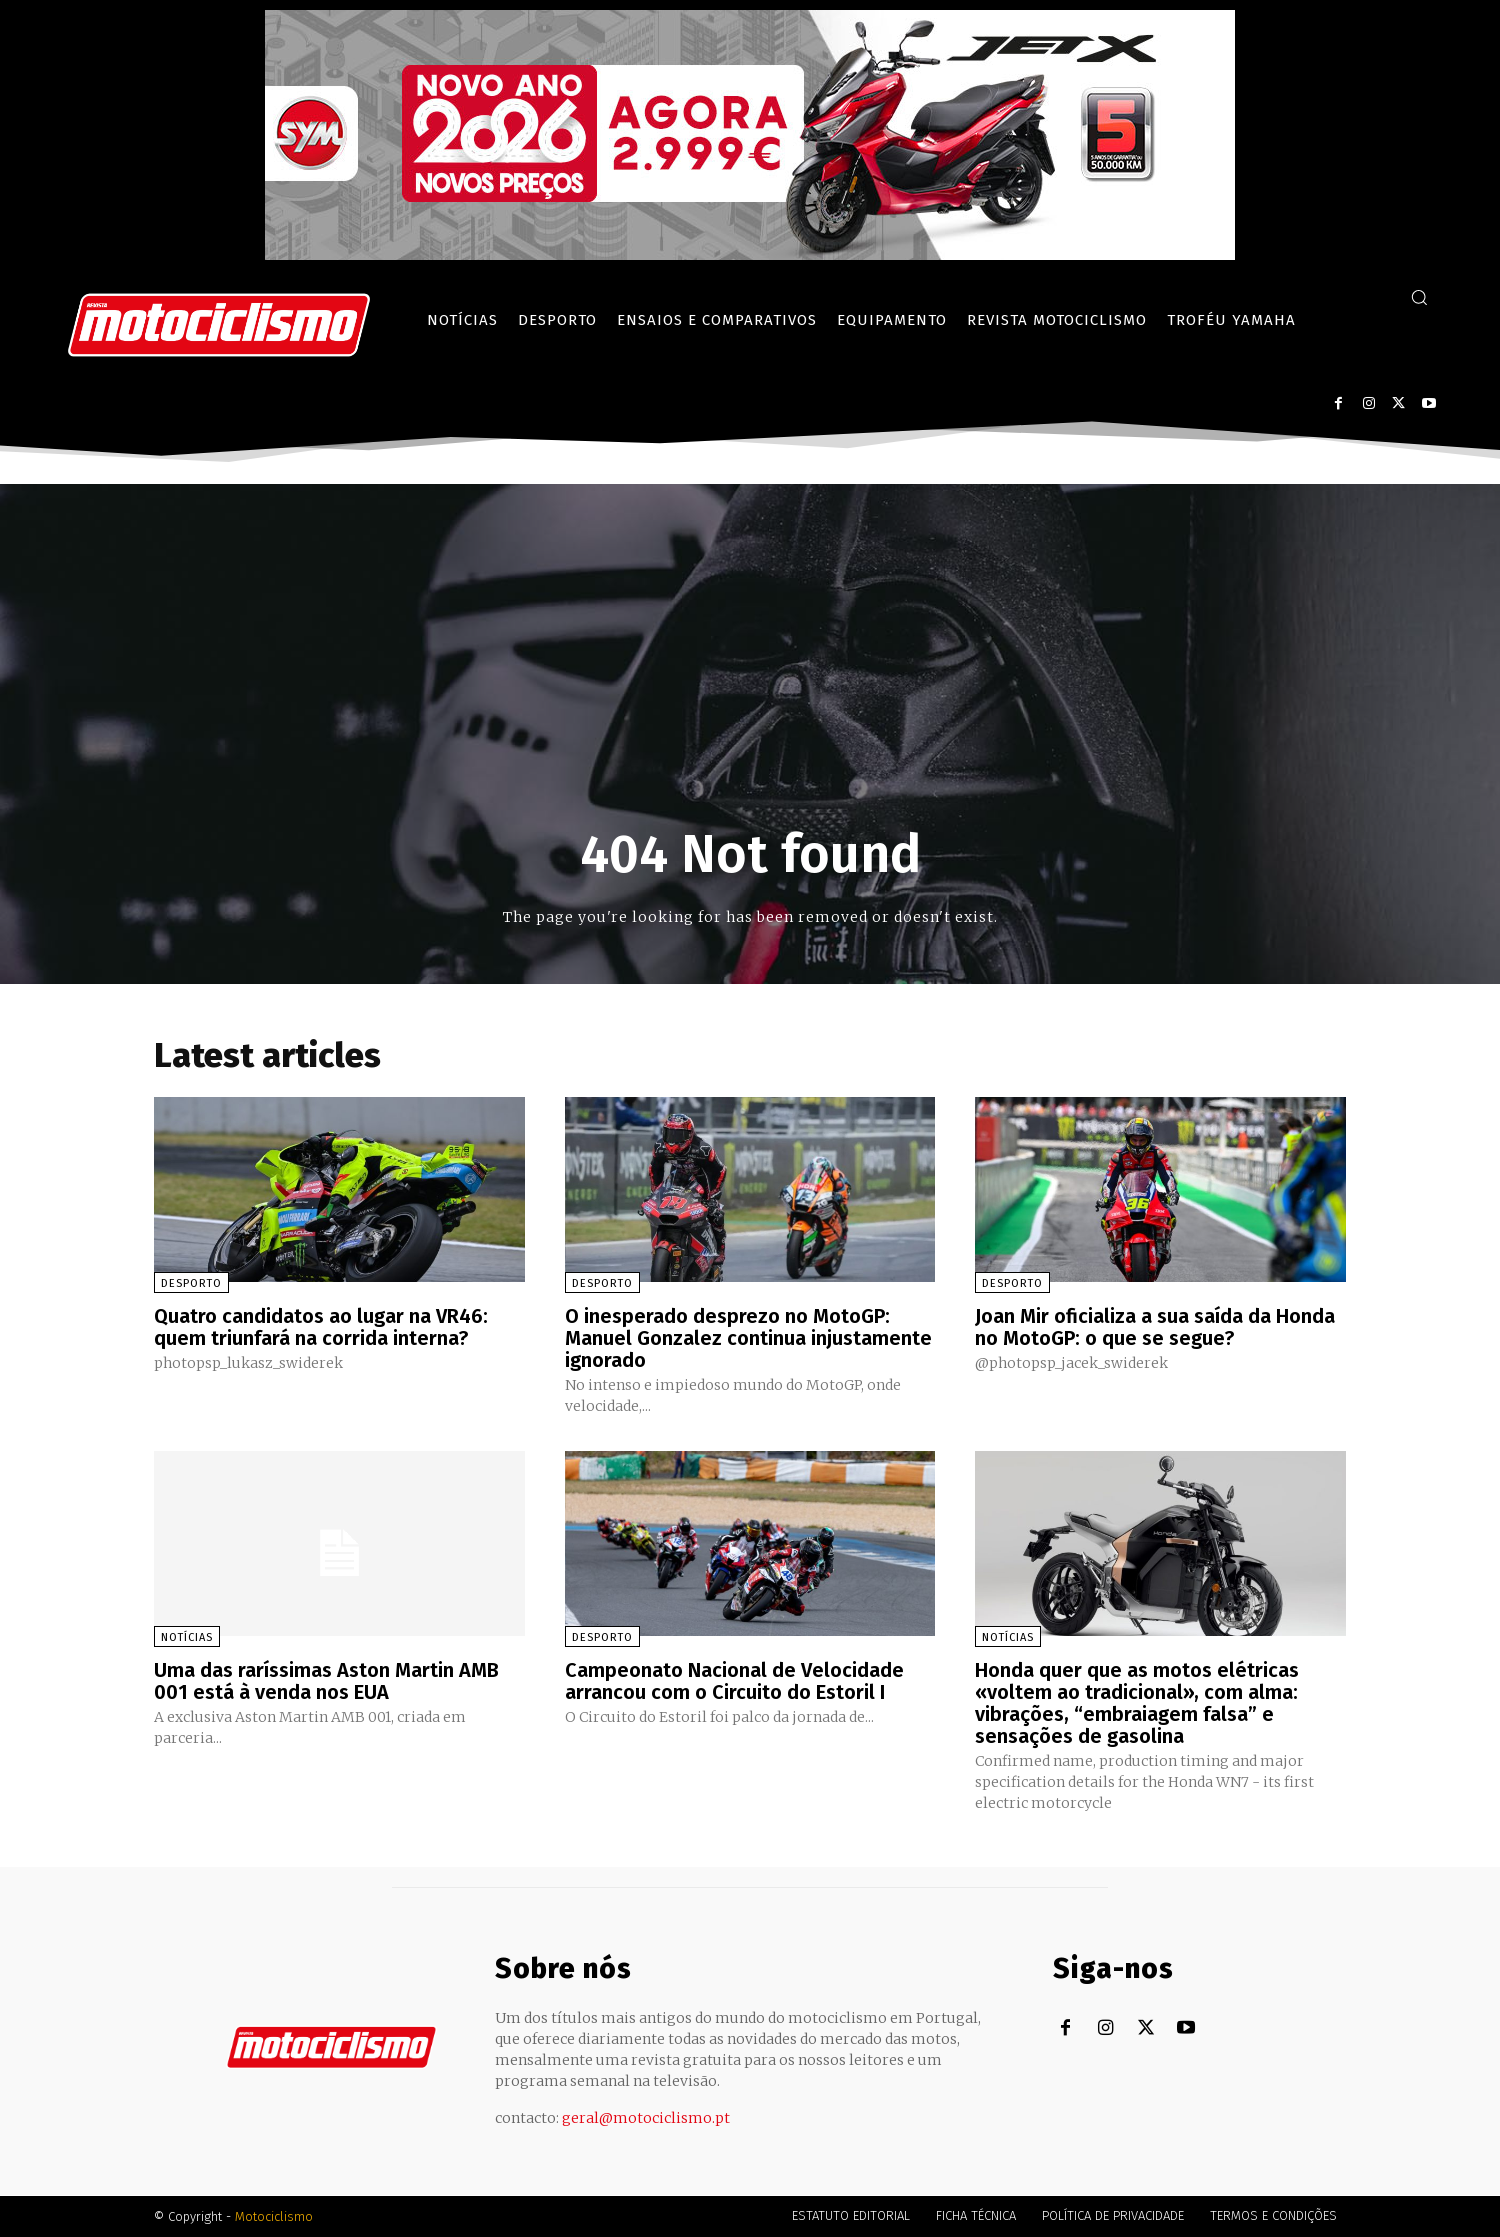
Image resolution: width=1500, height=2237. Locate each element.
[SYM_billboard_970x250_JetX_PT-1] (750, 255)
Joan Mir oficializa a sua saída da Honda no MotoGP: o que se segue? (1155, 1327)
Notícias (187, 1637)
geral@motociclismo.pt (646, 2118)
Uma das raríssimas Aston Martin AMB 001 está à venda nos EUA (326, 1681)
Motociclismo (274, 2216)
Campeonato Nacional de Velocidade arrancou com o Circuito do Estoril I (734, 1681)
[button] (1419, 297)
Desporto (191, 1283)
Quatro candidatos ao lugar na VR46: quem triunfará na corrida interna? (321, 1327)
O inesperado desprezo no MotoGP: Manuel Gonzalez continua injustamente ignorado (748, 1338)
